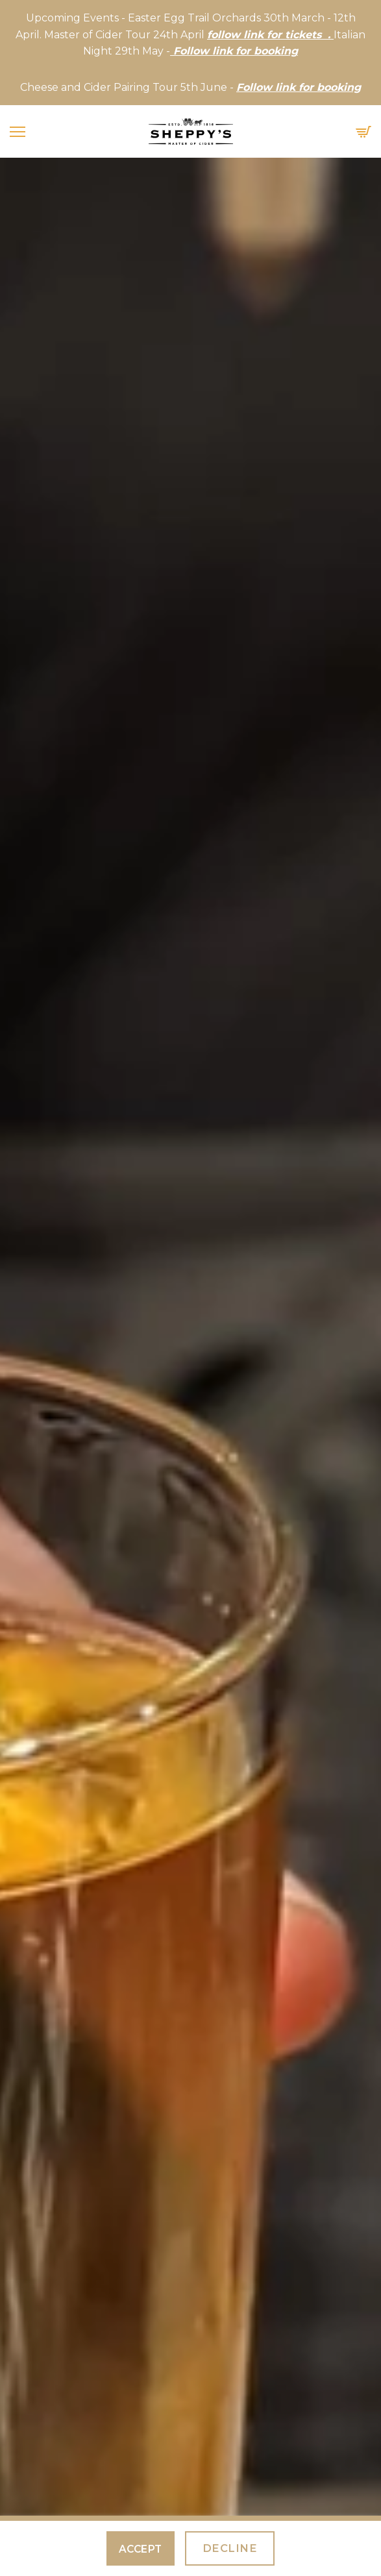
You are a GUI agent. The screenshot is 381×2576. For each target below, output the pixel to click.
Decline (230, 2548)
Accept (140, 2549)
